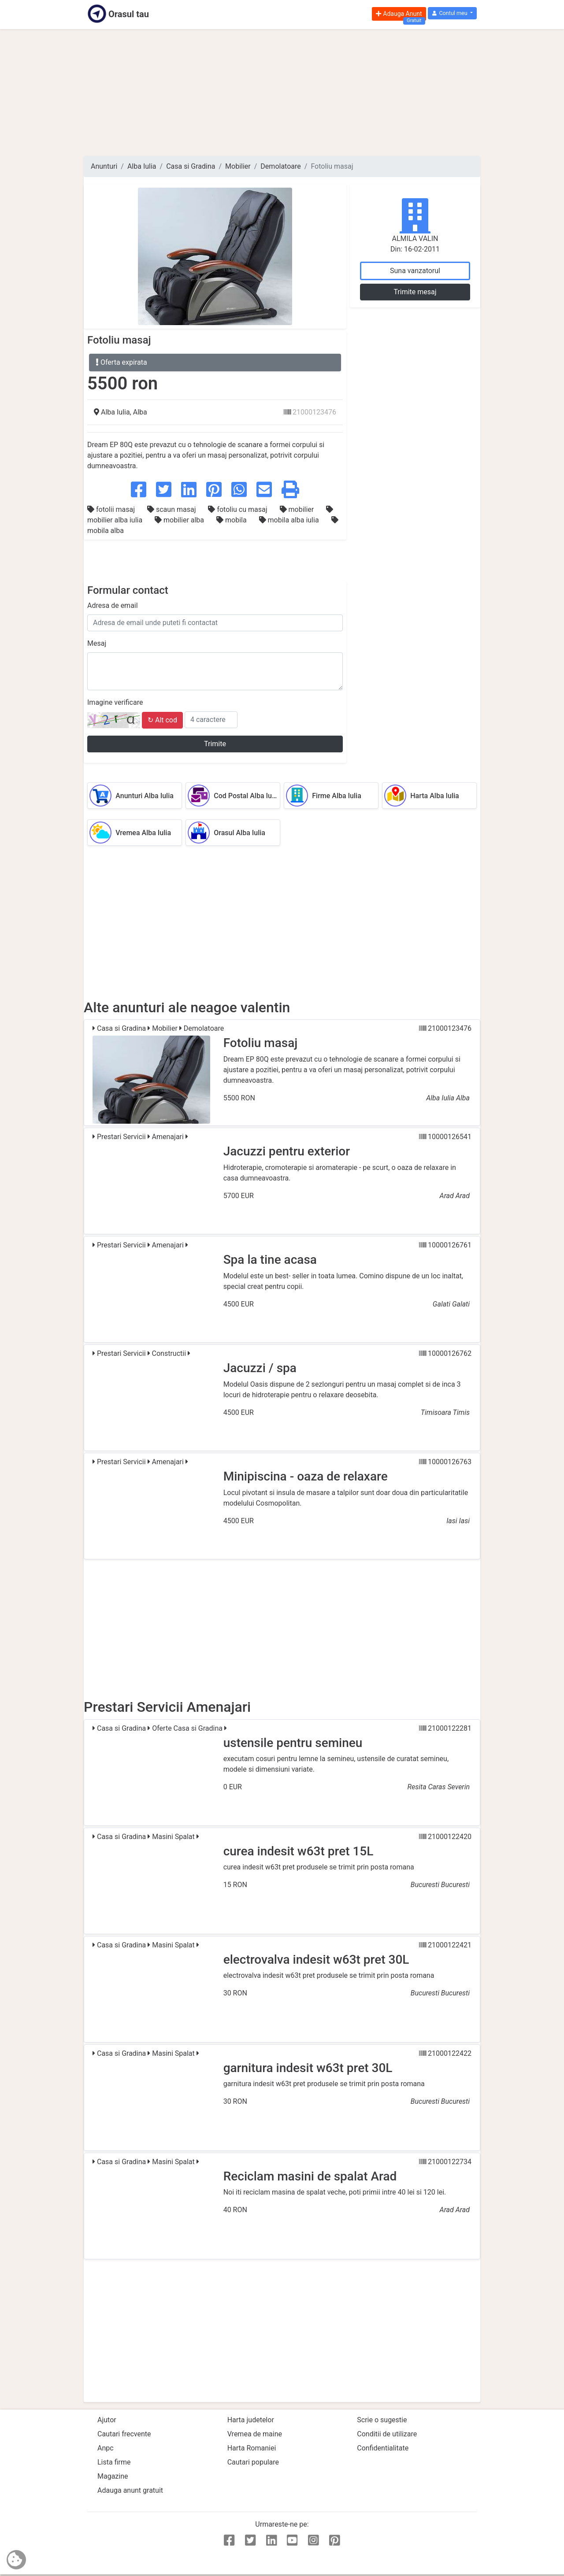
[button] (452, 13)
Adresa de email (112, 605)
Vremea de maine (254, 2434)
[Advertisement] (282, 92)
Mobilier (238, 166)
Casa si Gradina (190, 166)
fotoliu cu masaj (238, 509)
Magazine (112, 2476)
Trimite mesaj (414, 292)
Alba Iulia (141, 166)
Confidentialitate (382, 2448)
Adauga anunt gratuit (130, 2490)
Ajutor (106, 2420)
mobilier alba (180, 520)
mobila (232, 520)
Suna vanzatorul (415, 270)
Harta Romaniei (251, 2448)
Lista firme (113, 2462)
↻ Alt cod (162, 720)
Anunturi (104, 166)
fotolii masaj (112, 509)
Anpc (105, 2448)
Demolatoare (280, 166)
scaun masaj (172, 509)
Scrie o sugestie (382, 2420)
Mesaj (96, 643)
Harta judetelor (250, 2420)
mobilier (298, 509)
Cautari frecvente (124, 2434)
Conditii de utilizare (387, 2434)
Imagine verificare (115, 702)
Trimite (215, 744)
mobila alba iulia (290, 520)
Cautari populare (253, 2462)
